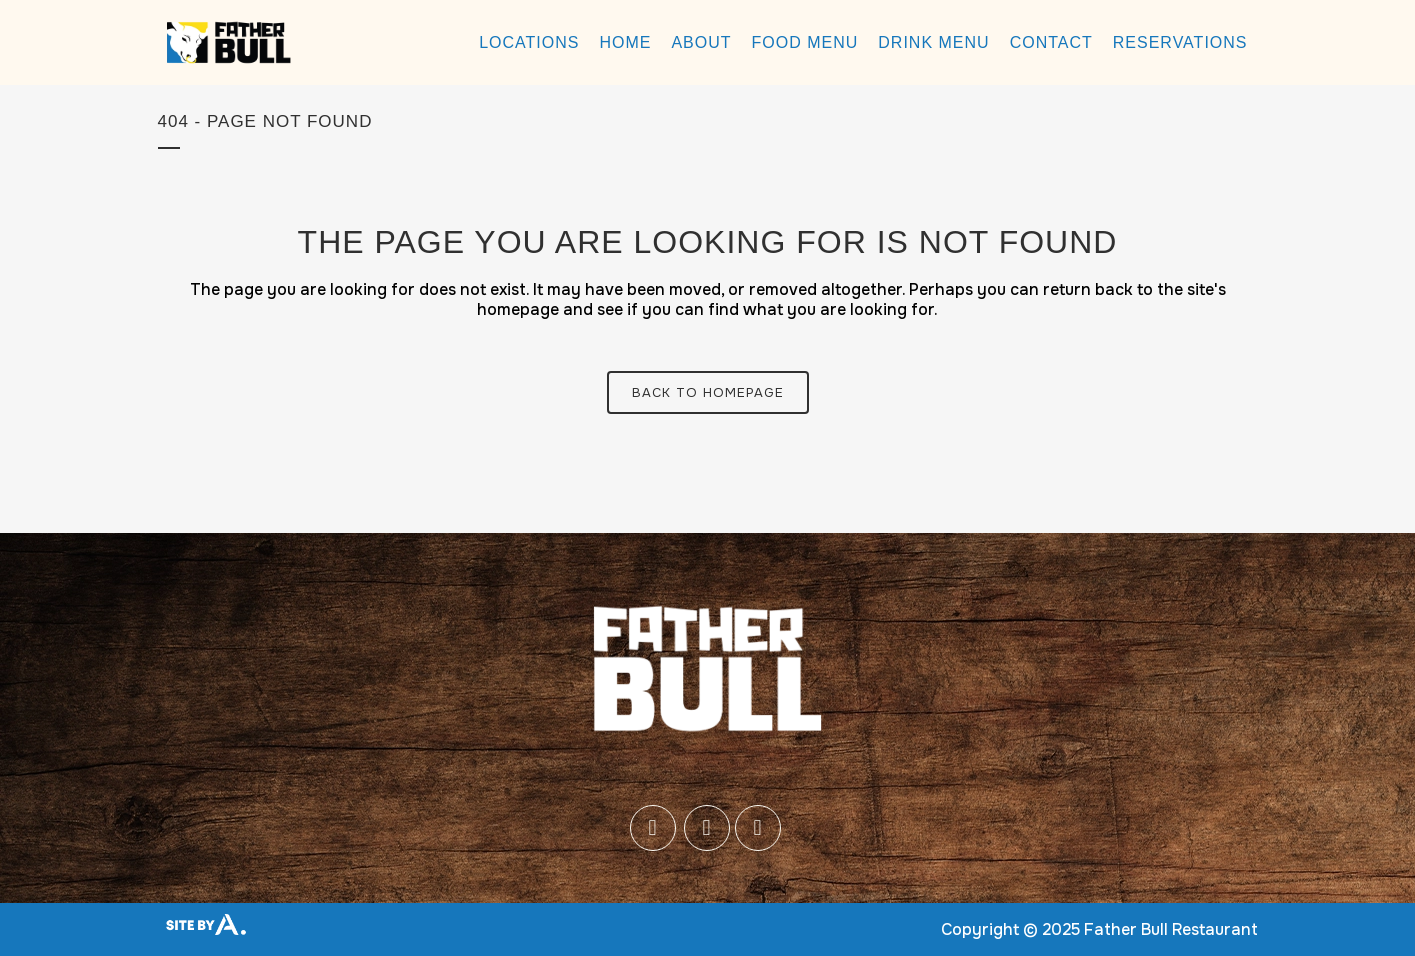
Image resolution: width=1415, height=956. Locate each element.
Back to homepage (708, 392)
